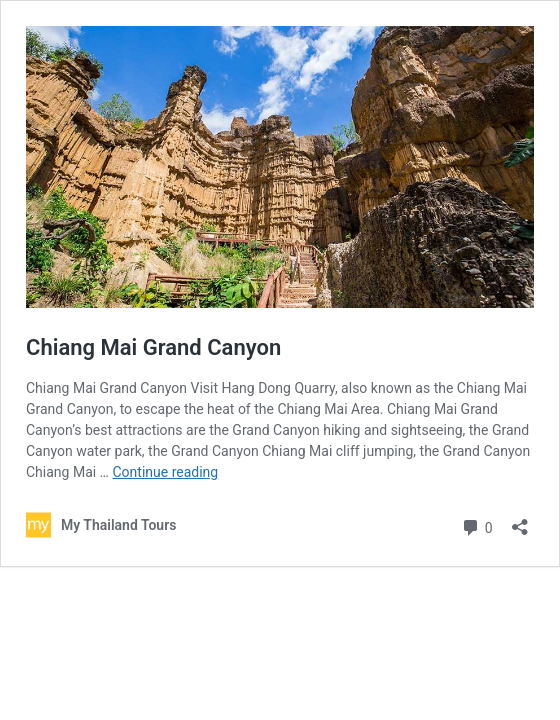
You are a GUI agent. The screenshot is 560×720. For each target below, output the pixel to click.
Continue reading (165, 472)
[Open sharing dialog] (520, 520)
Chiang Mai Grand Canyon (153, 347)
